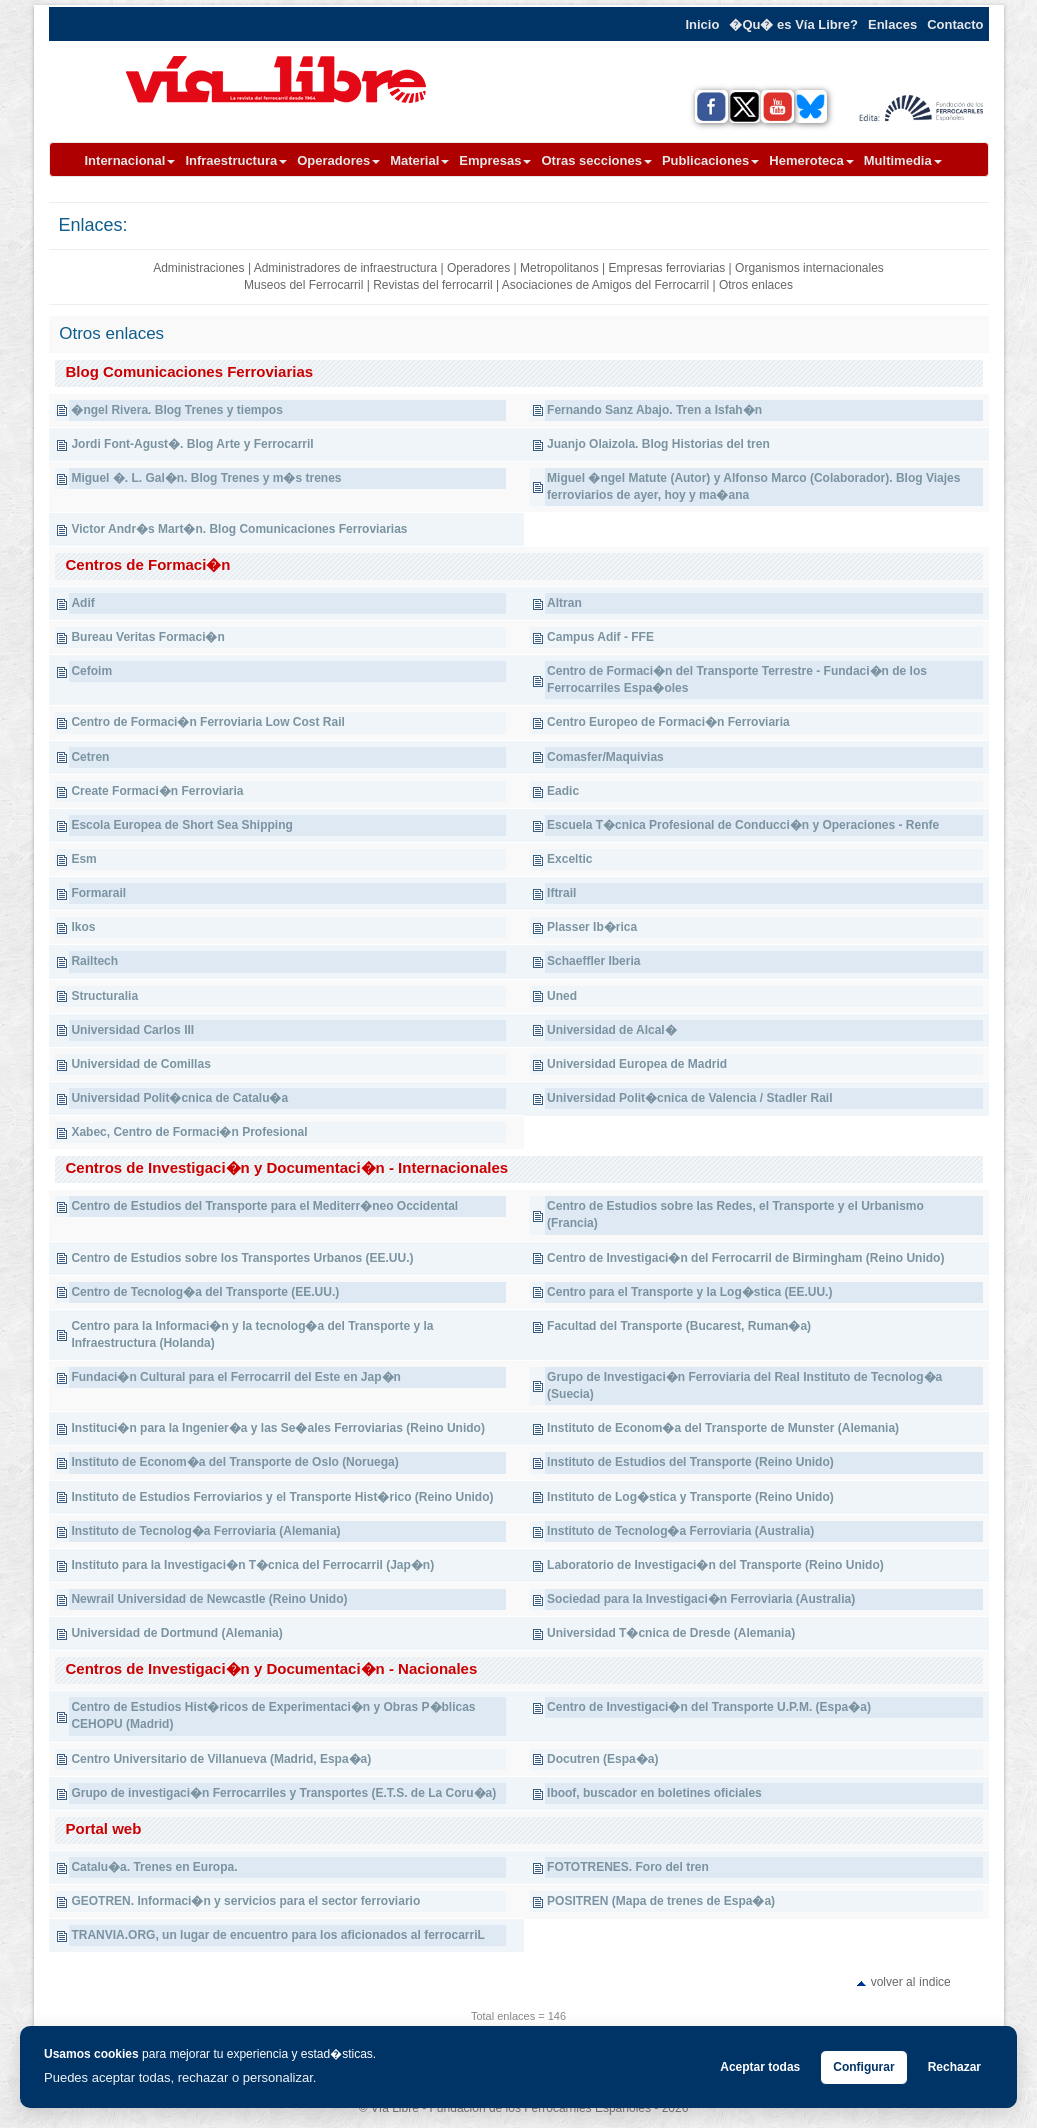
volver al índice (911, 1982)
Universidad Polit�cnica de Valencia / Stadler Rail (689, 1098)
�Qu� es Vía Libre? (793, 24)
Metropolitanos (559, 268)
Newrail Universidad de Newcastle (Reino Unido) (209, 1599)
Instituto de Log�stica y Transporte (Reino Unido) (690, 1497)
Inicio (702, 24)
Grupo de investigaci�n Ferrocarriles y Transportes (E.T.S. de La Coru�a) (283, 1793)
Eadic (563, 791)
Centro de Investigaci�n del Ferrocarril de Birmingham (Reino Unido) (745, 1258)
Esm (83, 859)
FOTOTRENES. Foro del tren (628, 1867)
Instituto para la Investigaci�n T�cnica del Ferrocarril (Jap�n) (252, 1565)
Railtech (94, 961)
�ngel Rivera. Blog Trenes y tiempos (176, 410)
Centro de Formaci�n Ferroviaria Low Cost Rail (207, 722)
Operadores (338, 160)
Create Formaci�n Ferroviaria (157, 791)
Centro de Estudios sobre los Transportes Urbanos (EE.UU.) (242, 1258)
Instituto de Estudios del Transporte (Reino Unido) (690, 1462)
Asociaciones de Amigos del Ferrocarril (605, 285)
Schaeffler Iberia (593, 961)
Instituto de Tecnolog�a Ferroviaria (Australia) (680, 1531)
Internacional (130, 160)
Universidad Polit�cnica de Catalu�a (179, 1098)
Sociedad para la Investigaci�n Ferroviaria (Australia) (701, 1599)
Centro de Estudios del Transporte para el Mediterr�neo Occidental (264, 1206)
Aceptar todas (760, 2067)
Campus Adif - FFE (600, 637)
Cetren (90, 757)
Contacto (955, 24)
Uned (562, 996)
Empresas (495, 160)
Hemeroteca (811, 160)
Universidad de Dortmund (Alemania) (176, 1633)
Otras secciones (596, 160)
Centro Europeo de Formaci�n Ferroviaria (668, 722)
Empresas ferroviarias (667, 268)
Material (419, 160)
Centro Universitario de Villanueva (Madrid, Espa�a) (221, 1759)
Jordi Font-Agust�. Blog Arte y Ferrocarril (192, 444)
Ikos (83, 927)
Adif (82, 603)
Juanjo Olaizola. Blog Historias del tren (658, 444)
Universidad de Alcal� (612, 1030)
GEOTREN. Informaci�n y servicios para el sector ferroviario (245, 1901)
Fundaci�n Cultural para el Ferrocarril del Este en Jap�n (235, 1377)
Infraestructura (236, 160)
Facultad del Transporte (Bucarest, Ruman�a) (679, 1326)
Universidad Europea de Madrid (637, 1064)
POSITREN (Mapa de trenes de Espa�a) (661, 1901)
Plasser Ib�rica (592, 927)
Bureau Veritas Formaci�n (147, 637)
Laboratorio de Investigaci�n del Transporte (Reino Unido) (715, 1565)
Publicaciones (710, 160)
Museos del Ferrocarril (303, 285)
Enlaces (892, 24)
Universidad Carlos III (132, 1030)
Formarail (98, 893)
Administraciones (198, 268)
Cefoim (91, 671)
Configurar (863, 2067)
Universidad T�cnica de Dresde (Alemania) (671, 1633)
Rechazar (954, 2067)
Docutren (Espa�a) (602, 1759)
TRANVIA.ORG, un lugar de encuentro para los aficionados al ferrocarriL (277, 1935)
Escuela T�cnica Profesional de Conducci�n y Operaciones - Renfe (743, 825)
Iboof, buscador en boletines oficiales (654, 1793)
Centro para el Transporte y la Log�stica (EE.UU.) (689, 1292)
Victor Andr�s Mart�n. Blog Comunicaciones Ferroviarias (239, 529)
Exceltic (569, 859)
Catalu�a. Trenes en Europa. (154, 1867)
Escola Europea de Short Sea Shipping (181, 825)
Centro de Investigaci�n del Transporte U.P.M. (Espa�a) (709, 1707)
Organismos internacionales (809, 268)
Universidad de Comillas (140, 1064)
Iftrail (561, 893)
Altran (564, 603)
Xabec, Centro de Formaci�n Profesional (189, 1132)
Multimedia (903, 160)
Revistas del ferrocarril (432, 285)
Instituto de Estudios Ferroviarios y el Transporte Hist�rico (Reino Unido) (282, 1497)
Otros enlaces (756, 285)
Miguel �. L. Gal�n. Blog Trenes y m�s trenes (206, 478)
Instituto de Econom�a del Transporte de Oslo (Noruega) (234, 1462)
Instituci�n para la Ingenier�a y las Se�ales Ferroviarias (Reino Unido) (277, 1428)
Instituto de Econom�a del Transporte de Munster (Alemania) (723, 1428)
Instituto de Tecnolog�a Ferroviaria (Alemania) (205, 1531)
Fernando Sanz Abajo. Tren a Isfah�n (654, 410)
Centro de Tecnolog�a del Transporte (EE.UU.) (205, 1292)
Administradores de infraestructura (345, 268)
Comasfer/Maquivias (605, 757)
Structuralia (104, 996)
